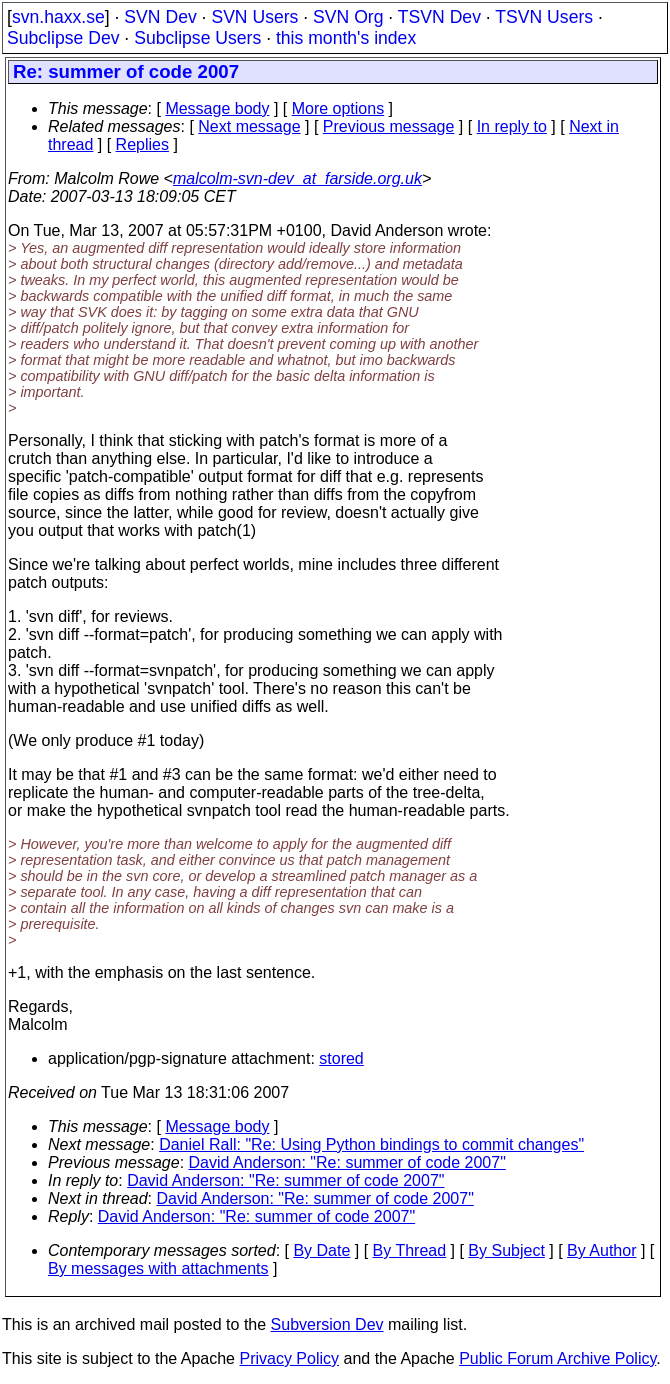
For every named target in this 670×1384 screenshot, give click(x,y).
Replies (142, 144)
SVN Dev (160, 17)
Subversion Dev (327, 1324)
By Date (321, 1250)
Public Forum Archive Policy (557, 1358)
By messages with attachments (158, 1268)
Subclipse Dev (63, 38)
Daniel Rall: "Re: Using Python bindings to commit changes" (371, 1144)
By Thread (410, 1250)
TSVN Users (544, 17)
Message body (217, 108)
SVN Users (254, 17)
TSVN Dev (439, 17)
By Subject (506, 1250)
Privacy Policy (289, 1358)
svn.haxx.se (58, 17)
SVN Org (348, 17)
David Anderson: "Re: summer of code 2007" (347, 1162)
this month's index (346, 38)
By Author (601, 1250)
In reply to (512, 126)
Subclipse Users (197, 38)
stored (341, 1058)
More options (338, 108)
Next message (249, 126)
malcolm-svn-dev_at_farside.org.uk (297, 178)
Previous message (389, 126)
